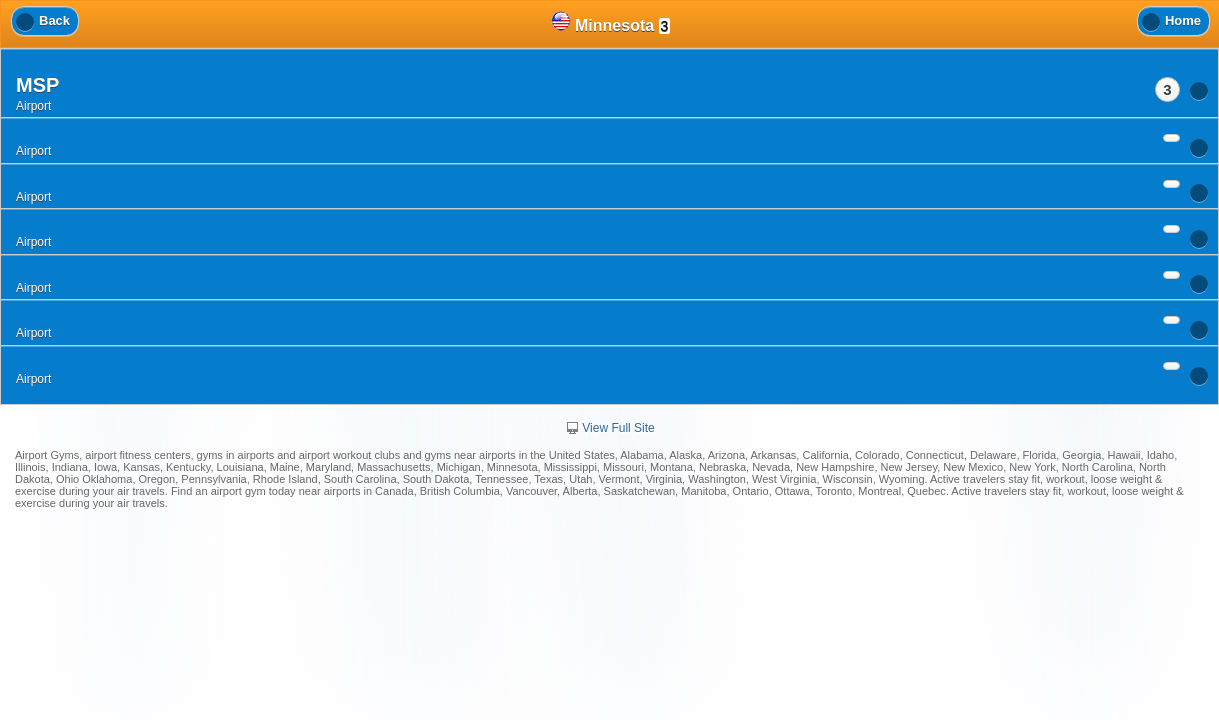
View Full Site (609, 428)
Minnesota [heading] (611, 22)
